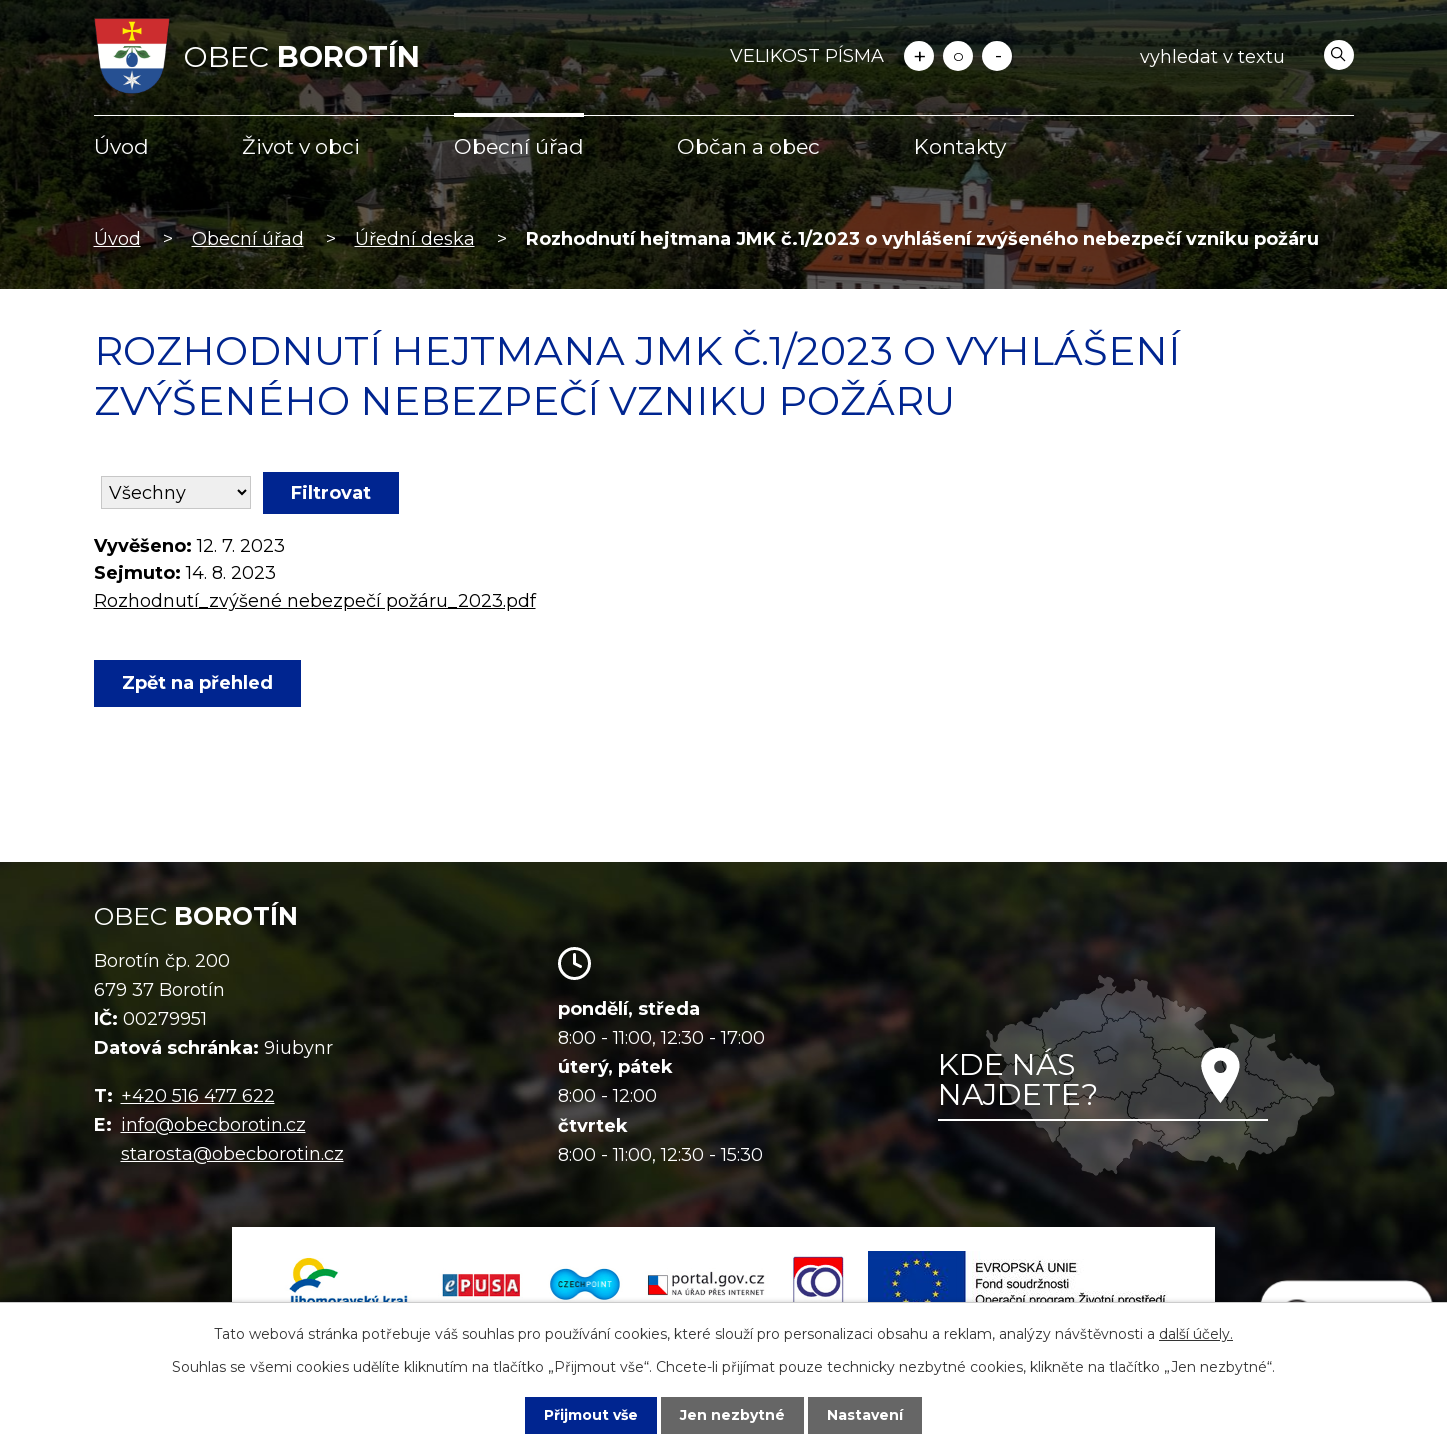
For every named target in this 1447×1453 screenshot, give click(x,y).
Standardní (958, 56)
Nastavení (865, 1415)
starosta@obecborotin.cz (232, 1154)
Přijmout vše (591, 1415)
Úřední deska (415, 239)
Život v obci (301, 146)
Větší (919, 56)
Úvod (121, 146)
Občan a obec (748, 146)
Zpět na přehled (197, 683)
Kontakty (960, 146)
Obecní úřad (519, 146)
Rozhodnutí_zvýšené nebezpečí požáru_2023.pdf (315, 601)
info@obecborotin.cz (213, 1125)
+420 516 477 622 (198, 1096)
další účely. (1196, 1334)
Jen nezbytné (732, 1415)
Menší (997, 56)
